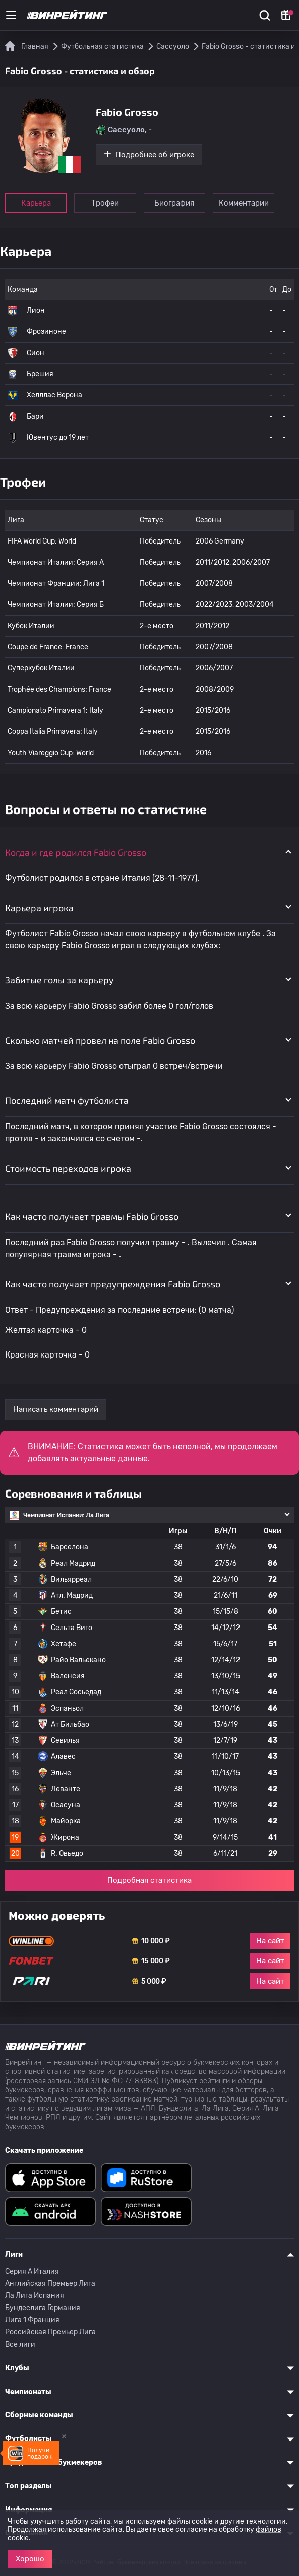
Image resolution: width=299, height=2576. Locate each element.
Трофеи (105, 203)
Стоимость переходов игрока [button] (68, 1168)
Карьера (36, 203)
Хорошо (30, 2558)
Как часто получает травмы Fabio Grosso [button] (91, 1216)
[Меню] (11, 15)
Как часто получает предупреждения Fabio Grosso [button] (112, 1284)
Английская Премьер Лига (50, 2283)
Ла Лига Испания (34, 2295)
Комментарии (245, 203)
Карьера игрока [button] (39, 907)
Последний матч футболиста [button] (67, 1100)
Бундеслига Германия (42, 2307)
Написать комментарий (55, 1409)
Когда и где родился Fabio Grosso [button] (75, 852)
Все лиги (20, 2344)
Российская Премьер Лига (50, 2332)
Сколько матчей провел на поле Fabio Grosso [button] (100, 1040)
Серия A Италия (32, 2271)
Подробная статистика (149, 1880)
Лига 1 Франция (32, 2320)
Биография (175, 203)
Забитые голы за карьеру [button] (59, 979)
